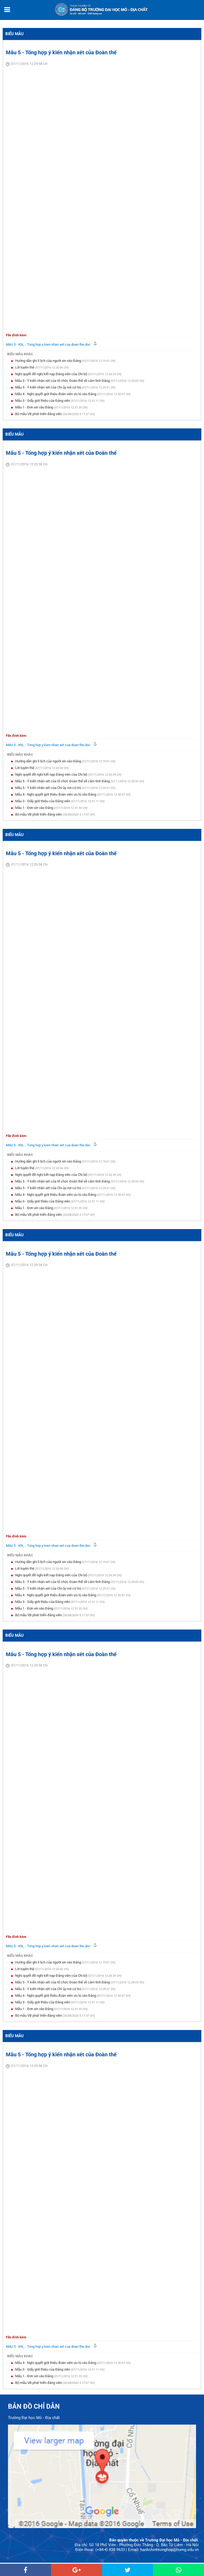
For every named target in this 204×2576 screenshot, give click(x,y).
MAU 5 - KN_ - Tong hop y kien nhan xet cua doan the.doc (49, 344)
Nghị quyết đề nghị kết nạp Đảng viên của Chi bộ (51, 374)
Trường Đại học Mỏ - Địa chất (34, 2417)
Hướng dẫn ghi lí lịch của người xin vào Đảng (48, 361)
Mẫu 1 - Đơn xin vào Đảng (34, 407)
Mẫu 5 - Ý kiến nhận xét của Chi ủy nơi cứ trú (48, 387)
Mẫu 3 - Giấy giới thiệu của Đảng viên (43, 401)
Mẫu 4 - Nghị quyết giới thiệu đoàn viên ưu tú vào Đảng (56, 394)
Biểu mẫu (14, 33)
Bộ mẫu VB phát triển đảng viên (39, 414)
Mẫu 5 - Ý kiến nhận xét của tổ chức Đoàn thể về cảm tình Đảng (62, 381)
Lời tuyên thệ (25, 367)
